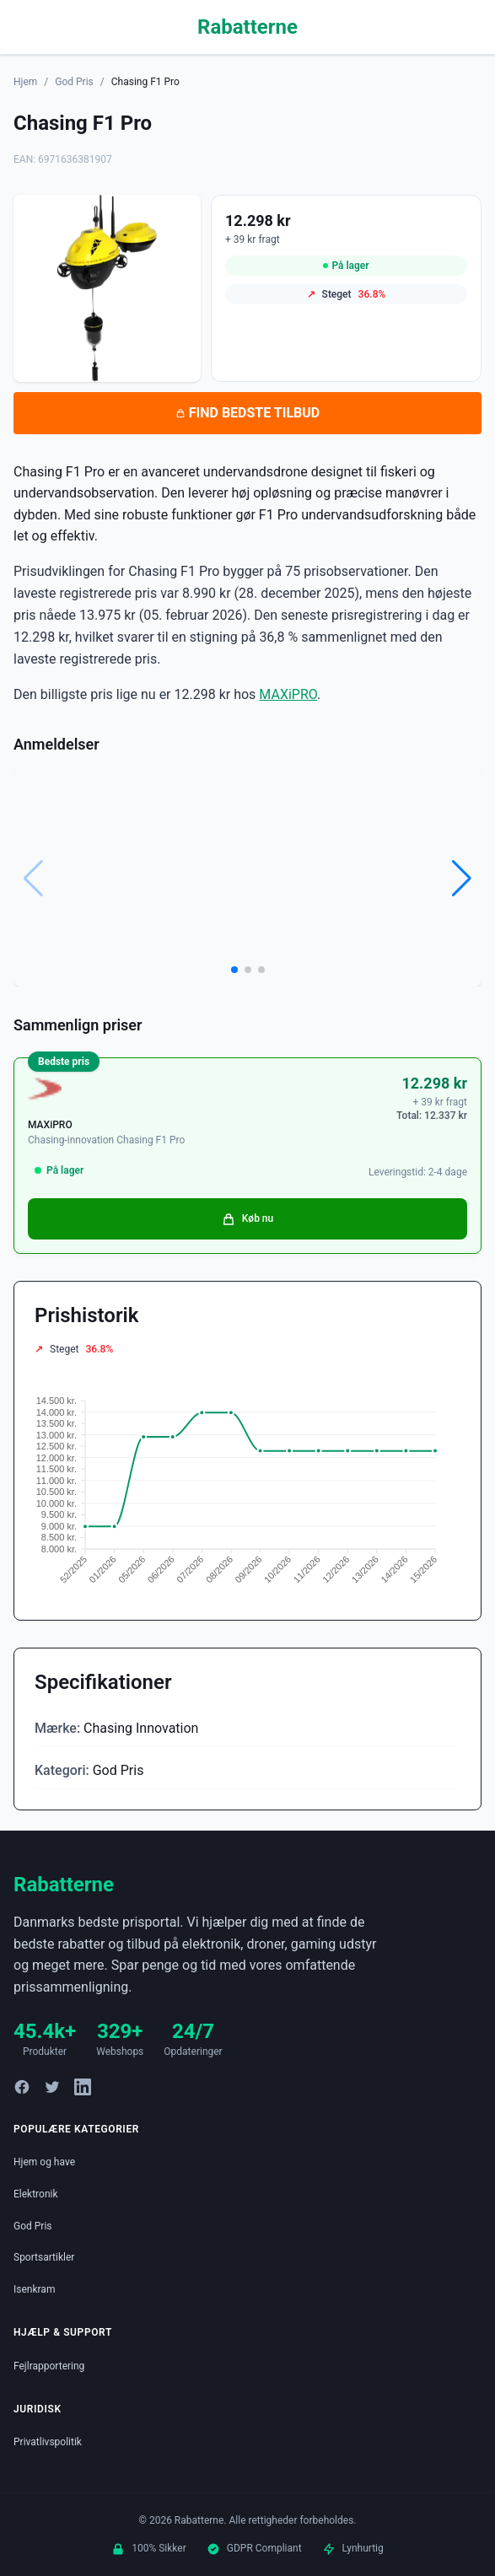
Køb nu (247, 1219)
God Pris (74, 82)
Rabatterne (247, 27)
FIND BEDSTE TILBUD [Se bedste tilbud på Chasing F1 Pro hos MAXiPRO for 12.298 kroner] (247, 413)
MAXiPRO (288, 694)
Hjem (25, 82)
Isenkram (34, 2289)
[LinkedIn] (82, 2087)
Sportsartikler (43, 2257)
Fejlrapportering (48, 2366)
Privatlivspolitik (47, 2442)
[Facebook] (21, 2087)
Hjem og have (44, 2162)
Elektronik (35, 2194)
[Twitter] (52, 2087)
